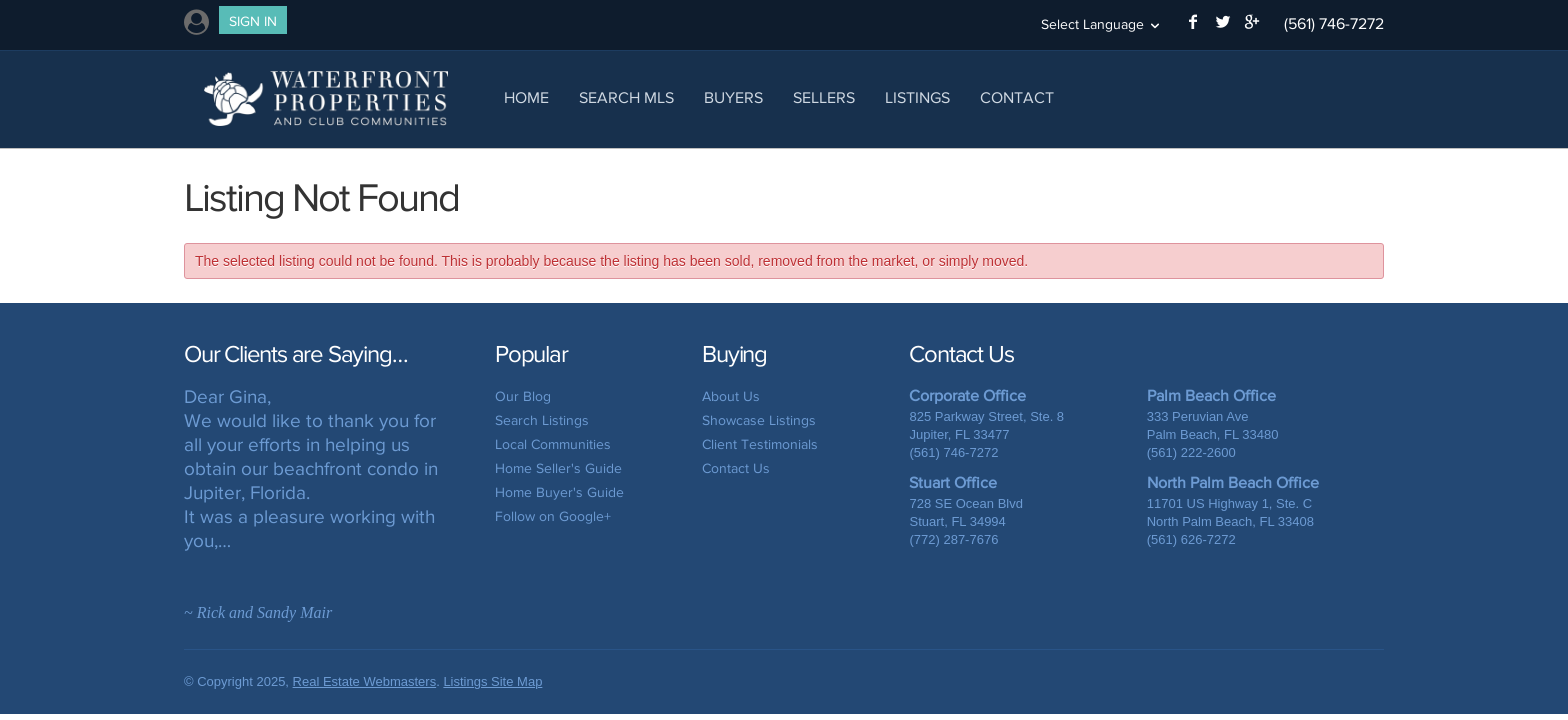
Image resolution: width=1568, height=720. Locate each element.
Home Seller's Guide (558, 468)
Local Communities (553, 444)
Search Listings (542, 420)
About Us (731, 396)
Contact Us (736, 468)
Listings (917, 97)
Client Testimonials (760, 444)
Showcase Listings (759, 420)
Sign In (253, 21)
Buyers (733, 97)
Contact (1017, 97)
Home (526, 97)
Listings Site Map (492, 681)
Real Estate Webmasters (365, 681)
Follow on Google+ (553, 516)
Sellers (824, 97)
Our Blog (523, 396)
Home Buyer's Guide (559, 492)
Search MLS (626, 97)
